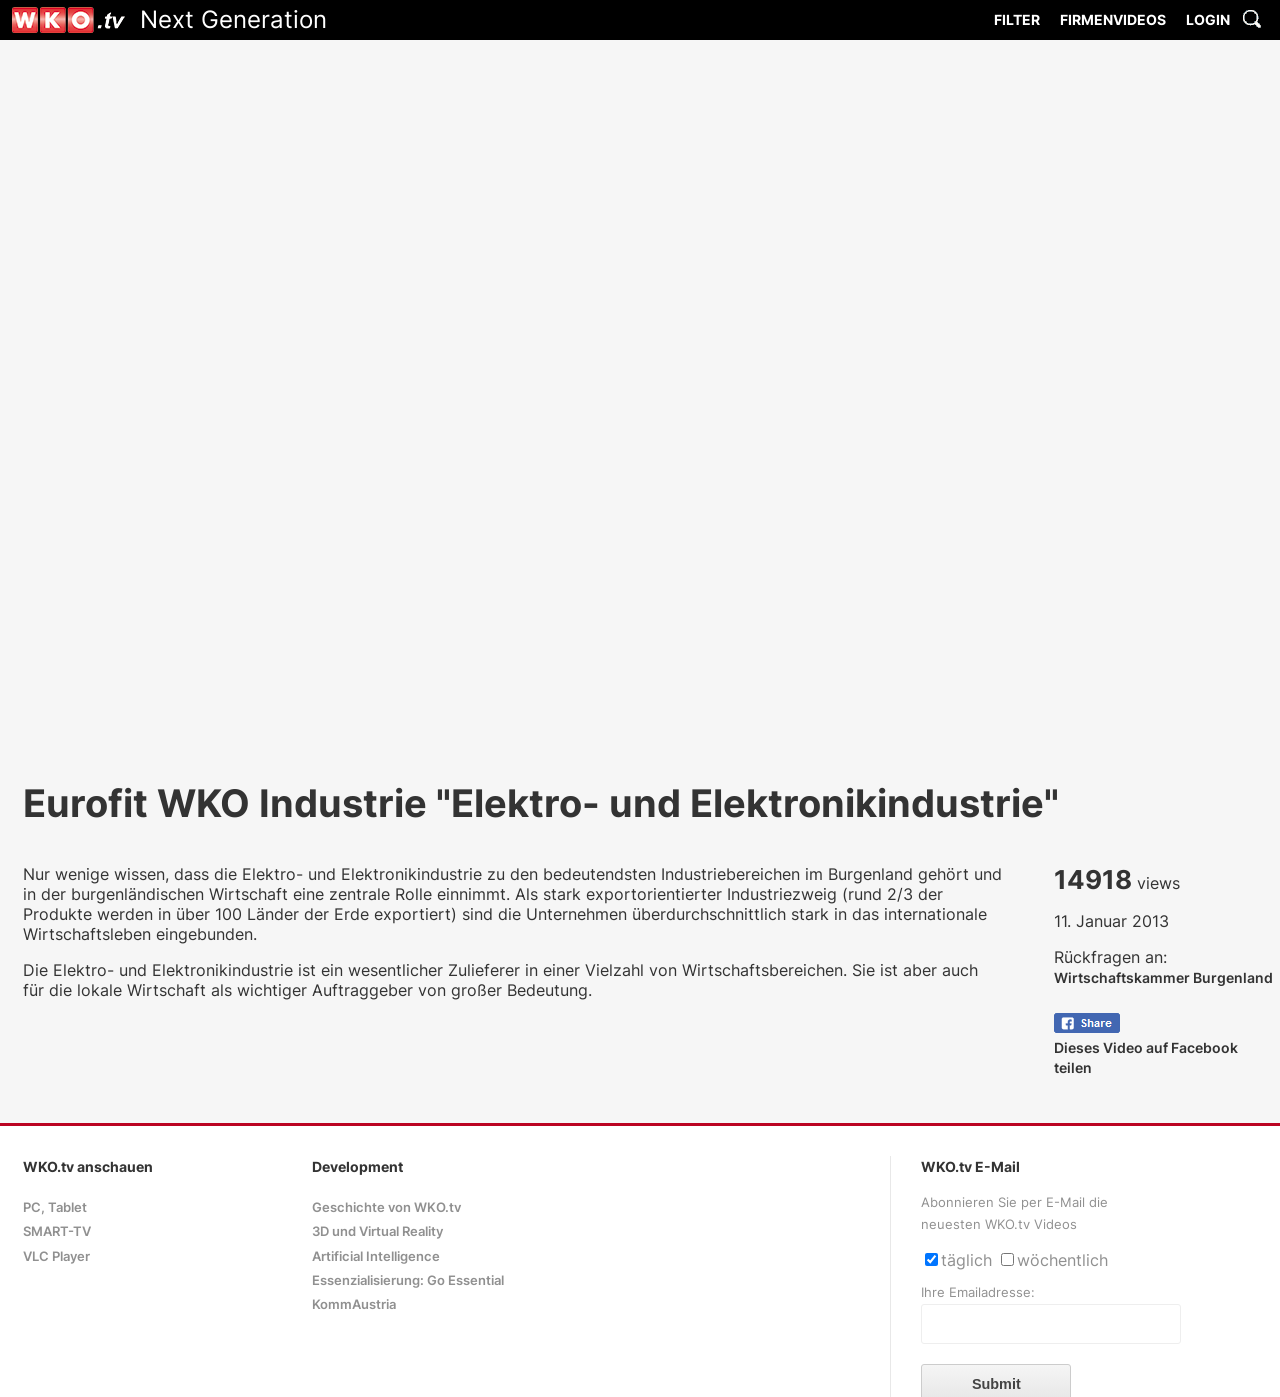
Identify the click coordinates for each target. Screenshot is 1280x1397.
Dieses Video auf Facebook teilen (1146, 1047)
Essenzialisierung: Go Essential (408, 1280)
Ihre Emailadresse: (978, 1292)
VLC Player (56, 1256)
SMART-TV (57, 1231)
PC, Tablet (55, 1207)
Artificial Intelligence (376, 1256)
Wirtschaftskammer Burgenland (1163, 977)
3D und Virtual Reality (377, 1231)
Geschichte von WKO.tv (386, 1207)
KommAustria (354, 1304)
